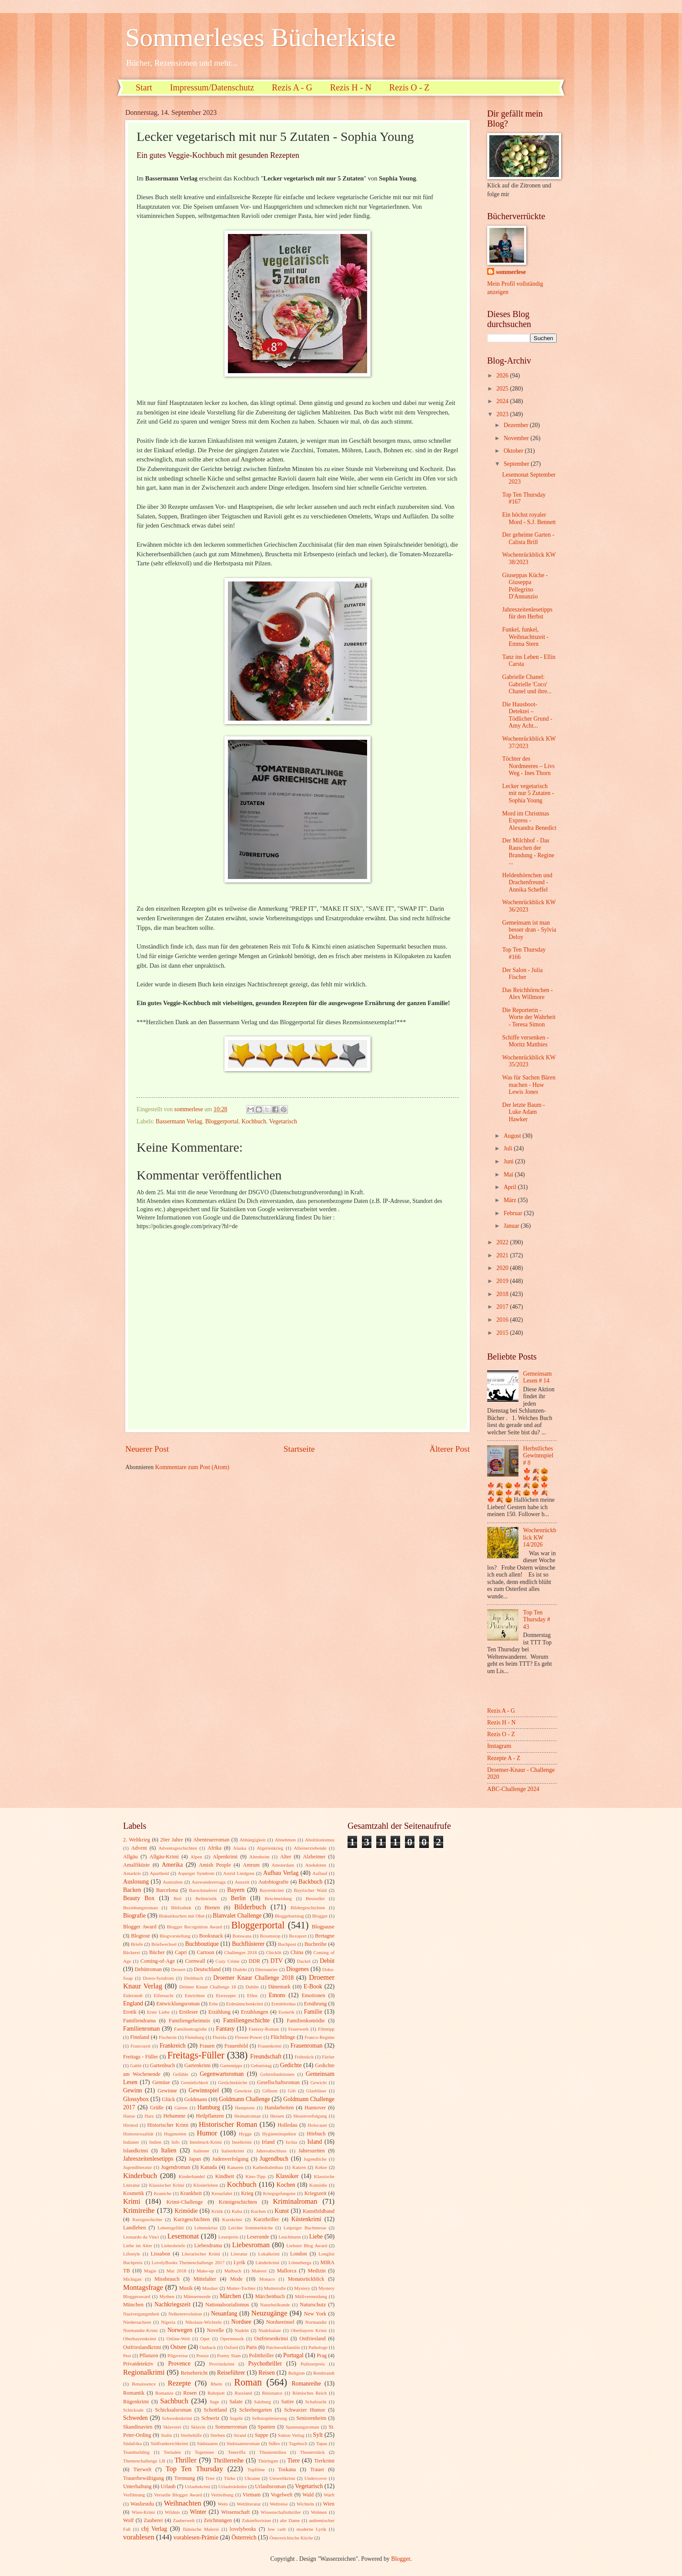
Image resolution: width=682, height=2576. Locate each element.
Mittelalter (205, 2279)
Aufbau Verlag (280, 1873)
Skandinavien (138, 2427)
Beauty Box (138, 1898)
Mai (509, 1174)
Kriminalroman (295, 2201)
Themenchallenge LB (144, 2460)
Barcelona (167, 1890)
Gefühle (180, 2074)
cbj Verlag (154, 2529)
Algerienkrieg (270, 1848)
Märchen (230, 2296)
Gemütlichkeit (194, 2082)
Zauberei (153, 2520)
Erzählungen (254, 2012)
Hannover (315, 2108)
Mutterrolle (275, 2288)
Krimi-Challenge (184, 2202)
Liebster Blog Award (306, 2245)
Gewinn (132, 2090)
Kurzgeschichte (147, 2219)
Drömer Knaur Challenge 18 (207, 1986)
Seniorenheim (311, 2418)
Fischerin (168, 2037)
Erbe (213, 2003)
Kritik (217, 2211)
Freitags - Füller (140, 2057)
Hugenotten (175, 2133)
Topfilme (256, 2469)
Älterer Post (449, 1448)
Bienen (212, 1907)
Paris (251, 2347)
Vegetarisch (283, 1121)
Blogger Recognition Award (194, 1926)
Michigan (132, 2279)
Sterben (218, 2435)
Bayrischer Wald (310, 1890)
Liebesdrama (208, 2245)
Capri (181, 1952)
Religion (296, 2373)
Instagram (499, 1746)
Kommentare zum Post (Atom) (192, 1467)
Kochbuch (253, 1121)
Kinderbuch (140, 2176)
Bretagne (324, 1936)
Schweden (135, 2418)
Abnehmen (285, 1839)
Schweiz (210, 2418)
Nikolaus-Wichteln (203, 2322)
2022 (503, 1242)
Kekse (321, 2167)
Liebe (316, 2236)
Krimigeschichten (238, 2202)
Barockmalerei (203, 1890)
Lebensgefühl (170, 2227)
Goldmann (195, 2099)
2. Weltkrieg (136, 1840)
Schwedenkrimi (177, 2418)
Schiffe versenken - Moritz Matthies (525, 1041)
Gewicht (319, 2082)
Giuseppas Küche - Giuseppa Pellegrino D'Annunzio (525, 586)
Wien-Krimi (143, 2512)
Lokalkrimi (269, 2253)
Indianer (131, 2142)
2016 (503, 1319)
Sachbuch (174, 2401)
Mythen (166, 2296)
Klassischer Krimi (166, 2185)
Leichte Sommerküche (250, 2227)
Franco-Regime (319, 2037)
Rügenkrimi (136, 2402)
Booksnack (211, 1936)
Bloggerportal (222, 1121)
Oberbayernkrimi (139, 2338)
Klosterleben (206, 2185)
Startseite (299, 1448)
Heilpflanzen (210, 2116)
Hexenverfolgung (310, 2115)
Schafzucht (316, 2401)
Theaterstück (312, 2452)
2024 (503, 401)
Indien (155, 2142)
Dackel (304, 1961)
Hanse (129, 2115)
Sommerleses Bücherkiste (260, 37)
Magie (150, 2270)
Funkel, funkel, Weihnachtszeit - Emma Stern (525, 636)
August (513, 1136)
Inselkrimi (241, 2142)
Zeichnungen (218, 2520)
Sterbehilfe (191, 2435)
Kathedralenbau (268, 2167)
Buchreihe (315, 1944)
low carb (277, 2529)
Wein (223, 2503)
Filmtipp (326, 2028)
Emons (277, 1995)
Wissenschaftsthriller (281, 2512)
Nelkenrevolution (185, 2313)
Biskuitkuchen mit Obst (181, 1915)
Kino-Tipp (255, 2176)
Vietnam (251, 2495)
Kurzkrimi (232, 2219)
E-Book (313, 1986)
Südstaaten (207, 2443)
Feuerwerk (298, 2028)
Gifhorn (269, 2090)
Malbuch (232, 2270)
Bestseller (315, 1898)
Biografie (134, 1915)
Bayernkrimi (272, 1890)
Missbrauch (167, 2279)
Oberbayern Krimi (309, 2330)
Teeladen (172, 2452)
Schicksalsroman (173, 2410)
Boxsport (297, 1935)
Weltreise (279, 2503)
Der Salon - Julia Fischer (522, 974)
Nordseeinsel (280, 2322)
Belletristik (206, 1898)
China (297, 1952)
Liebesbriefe (173, 2245)
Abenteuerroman (211, 1840)
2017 (503, 1306)
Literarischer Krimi (201, 2253)
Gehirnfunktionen (277, 2074)
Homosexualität (138, 2133)
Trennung (184, 2478)
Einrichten (195, 1995)
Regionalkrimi (144, 2372)
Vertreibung (222, 2494)
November (517, 438)
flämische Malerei (201, 2529)
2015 (503, 1333)
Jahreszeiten (311, 2151)
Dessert (178, 1969)
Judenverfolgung (230, 2159)
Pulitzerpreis (313, 2363)
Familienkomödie (306, 2021)
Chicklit (273, 1952)
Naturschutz (313, 2305)
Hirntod (130, 2125)
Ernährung (315, 2004)
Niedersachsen (137, 2322)
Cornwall (195, 1961)
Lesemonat (183, 2236)
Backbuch (310, 1881)
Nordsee (241, 2322)
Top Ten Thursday (194, 2469)
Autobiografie (273, 1882)
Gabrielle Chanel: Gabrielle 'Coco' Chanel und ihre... (526, 684)
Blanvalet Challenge (237, 1915)
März (511, 1200)
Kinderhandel (192, 2176)
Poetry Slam (229, 2355)
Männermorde (197, 2296)
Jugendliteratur (137, 2167)
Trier (210, 2478)
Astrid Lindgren (238, 1873)
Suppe (261, 2435)
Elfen (252, 1995)
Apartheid (159, 1873)
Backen (132, 1890)
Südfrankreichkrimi (169, 2443)
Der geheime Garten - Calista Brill (528, 538)
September (517, 464)
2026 (503, 375)
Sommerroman (231, 2427)
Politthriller (261, 2355)
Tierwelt (143, 2469)
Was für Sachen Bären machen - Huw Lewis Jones (528, 1084)
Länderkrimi (267, 2262)
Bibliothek (181, 1907)
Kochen (286, 2185)
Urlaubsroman (270, 2486)
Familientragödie (190, 2028)
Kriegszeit (315, 2193)
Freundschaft (265, 2056)
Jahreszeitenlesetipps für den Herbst (527, 613)
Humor (207, 2133)
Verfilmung (134, 2494)
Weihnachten (182, 2503)
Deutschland (207, 1969)
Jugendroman (175, 2167)
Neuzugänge (269, 2313)
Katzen (299, 2167)
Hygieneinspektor (279, 2133)
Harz (149, 2115)
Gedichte (291, 2065)
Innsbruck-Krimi (206, 2142)
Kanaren (235, 2167)
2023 (503, 414)
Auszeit (242, 1881)
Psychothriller (265, 2363)
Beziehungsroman (140, 1907)
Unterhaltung (137, 2486)
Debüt (327, 1961)
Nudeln (241, 2330)
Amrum (251, 1865)
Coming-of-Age (157, 1961)
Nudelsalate (269, 2330)
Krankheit (191, 2193)
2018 (503, 1294)
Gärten (180, 2107)
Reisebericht (194, 2373)
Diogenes (297, 1969)
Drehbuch (193, 1978)
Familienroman (141, 2028)
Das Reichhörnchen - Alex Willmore (527, 994)
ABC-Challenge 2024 (513, 1789)
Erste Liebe (158, 2012)
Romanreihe (306, 2383)
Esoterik (286, 2012)
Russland (243, 2393)
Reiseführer (231, 2372)
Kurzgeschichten (192, 2219)
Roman (248, 2382)
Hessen (277, 2115)
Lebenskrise (205, 2227)
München (133, 2305)
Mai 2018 (176, 2270)
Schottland (215, 2410)
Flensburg (194, 2037)
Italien (168, 2150)
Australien (173, 1881)
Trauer (317, 2469)
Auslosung (136, 1881)
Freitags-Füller (195, 2055)
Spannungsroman (302, 2426)
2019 (503, 1281)
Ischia (291, 2142)
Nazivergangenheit (141, 2313)
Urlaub (167, 2486)
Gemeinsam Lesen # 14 (537, 1377)
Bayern (235, 1890)
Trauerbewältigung (143, 2478)
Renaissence (144, 2383)
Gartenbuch (162, 2065)
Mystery (302, 2288)
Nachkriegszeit (172, 2304)
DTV (277, 1961)
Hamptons (244, 2107)
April (511, 1187)
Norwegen (179, 2330)
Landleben (134, 2228)
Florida (220, 2037)
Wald (308, 2495)
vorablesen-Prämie (196, 2537)
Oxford (231, 2347)
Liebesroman (251, 2245)
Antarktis (132, 1873)
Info (175, 2142)
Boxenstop (270, 1935)
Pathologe (318, 2347)
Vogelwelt (281, 2495)
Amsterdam (283, 1865)
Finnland (139, 2037)
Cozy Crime (227, 1961)
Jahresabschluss (271, 2150)
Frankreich (173, 2045)
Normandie (316, 2322)
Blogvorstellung (175, 1935)
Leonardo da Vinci (141, 2236)
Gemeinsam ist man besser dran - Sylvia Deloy (529, 929)
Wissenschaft (235, 2512)
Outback (208, 2347)
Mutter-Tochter (241, 2288)
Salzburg (262, 2401)
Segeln (236, 2418)
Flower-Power (248, 2037)
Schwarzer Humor (304, 2410)
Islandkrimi (135, 2151)
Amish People (215, 1865)
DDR (254, 1961)
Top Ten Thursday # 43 (536, 1619)
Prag (322, 2355)
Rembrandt (323, 2373)
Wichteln (305, 2503)
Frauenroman (307, 2045)
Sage (214, 2401)
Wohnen (319, 2512)
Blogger (320, 1915)
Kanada (209, 2167)
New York (315, 2314)
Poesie (202, 2355)
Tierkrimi (324, 2461)
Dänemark (279, 1987)
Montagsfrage (143, 2287)
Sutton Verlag (291, 2435)
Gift (292, 2090)
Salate (235, 2402)
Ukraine (252, 2478)
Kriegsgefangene (279, 2193)
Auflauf (319, 1873)
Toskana (287, 2469)
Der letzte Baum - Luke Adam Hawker (523, 1112)
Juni (509, 1161)
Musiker (210, 2288)
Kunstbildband (318, 2211)
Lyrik (239, 2262)
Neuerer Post (147, 1448)
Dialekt (240, 1969)
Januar (512, 1226)
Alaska (240, 1848)
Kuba (237, 2211)
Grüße (157, 2108)
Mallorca (287, 2271)
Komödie (318, 2185)
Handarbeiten (279, 2108)
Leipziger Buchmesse (305, 2227)
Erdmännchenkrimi (244, 2003)
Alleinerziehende (310, 1848)
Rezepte (179, 2383)
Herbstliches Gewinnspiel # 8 (538, 1455)
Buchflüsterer (248, 1944)
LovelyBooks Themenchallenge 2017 (188, 2262)
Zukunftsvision (256, 2520)
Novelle (215, 2330)
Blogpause (323, 1927)
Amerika (172, 1864)
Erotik (130, 2012)
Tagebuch (298, 2443)
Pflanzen (148, 2355)
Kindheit (224, 2176)
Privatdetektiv (138, 2364)
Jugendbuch (274, 2158)
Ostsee (178, 2347)
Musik (186, 2288)
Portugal (293, 2355)
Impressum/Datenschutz (212, 87)
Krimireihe (139, 2210)
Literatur (239, 2253)
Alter (285, 1857)
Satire (287, 2402)
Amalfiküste (136, 1865)
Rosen (190, 2393)
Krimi (131, 2201)
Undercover (315, 2478)
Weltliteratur (249, 2503)
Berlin (238, 1898)
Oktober (514, 451)
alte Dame (290, 2520)
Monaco (267, 2279)
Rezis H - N (350, 87)
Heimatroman (247, 2115)
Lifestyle (131, 2253)
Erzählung (219, 2012)
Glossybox (136, 2099)
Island (314, 2141)
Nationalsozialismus (227, 2305)
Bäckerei (131, 1952)
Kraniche (162, 2193)
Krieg (247, 2193)
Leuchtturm (289, 2236)
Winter (198, 2512)
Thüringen (268, 2460)
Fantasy (225, 2028)
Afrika (214, 1848)
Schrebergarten (255, 2410)
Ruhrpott (215, 2393)
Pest (127, 2355)
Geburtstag (261, 2065)
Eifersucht (164, 1995)
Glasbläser (316, 2090)
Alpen (196, 1856)
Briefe (137, 1944)
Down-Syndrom (158, 1978)
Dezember (517, 425)
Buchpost (287, 1944)
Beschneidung (278, 1898)
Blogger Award (140, 1927)
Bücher (157, 1952)
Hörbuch (316, 2134)
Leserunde (258, 2237)
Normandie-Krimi (140, 2330)
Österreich (243, 2537)
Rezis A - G (292, 87)
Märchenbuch (270, 2296)
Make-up (205, 2270)
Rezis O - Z (409, 87)
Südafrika (132, 2443)
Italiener (202, 2150)
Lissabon (160, 2254)
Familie (313, 2011)
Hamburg (208, 2107)
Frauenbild (236, 2046)
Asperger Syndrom (196, 1873)
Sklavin (198, 2426)
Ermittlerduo (283, 2003)
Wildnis (172, 2512)
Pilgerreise (177, 2355)
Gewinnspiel (204, 2090)
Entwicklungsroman (178, 2004)
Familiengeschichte (246, 2020)
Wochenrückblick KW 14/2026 (539, 1537)
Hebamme (174, 2116)
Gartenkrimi (197, 2065)
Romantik (133, 2393)
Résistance (272, 2393)
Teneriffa (236, 2452)
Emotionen (313, 1995)
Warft (329, 2494)
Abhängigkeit (253, 1839)
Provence (179, 2363)
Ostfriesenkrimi (271, 2338)
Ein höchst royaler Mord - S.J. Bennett (528, 518)
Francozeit (140, 2045)
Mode (236, 2279)
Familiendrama (139, 2021)
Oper (205, 2338)
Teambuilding (136, 2452)
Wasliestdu (142, 2504)
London (298, 2254)
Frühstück (304, 2056)
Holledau (287, 2125)
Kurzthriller (266, 2219)
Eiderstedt (133, 1995)
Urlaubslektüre (232, 2486)
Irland (268, 2142)
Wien (328, 2504)
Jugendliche (315, 2159)
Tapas (322, 2443)
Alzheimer (314, 1857)
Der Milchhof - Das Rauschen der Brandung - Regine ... (528, 851)
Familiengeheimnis (189, 2021)
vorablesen (138, 2537)
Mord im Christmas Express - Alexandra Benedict (529, 820)
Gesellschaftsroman (278, 2082)
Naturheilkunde (275, 2304)
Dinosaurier (266, 1969)
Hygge (245, 2133)
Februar (514, 1213)
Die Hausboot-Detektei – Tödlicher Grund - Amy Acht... (527, 715)
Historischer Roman (228, 2124)
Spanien (266, 2427)
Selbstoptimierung (269, 2418)
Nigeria (168, 2322)
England (133, 2003)
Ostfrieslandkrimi (142, 2347)
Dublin (252, 1986)
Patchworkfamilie (283, 2347)
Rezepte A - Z (503, 1758)
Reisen (266, 2372)
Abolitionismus (319, 1839)
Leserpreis (228, 2236)
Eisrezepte (226, 1995)
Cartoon (205, 1952)
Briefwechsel (164, 1944)
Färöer (328, 2056)
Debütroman (148, 1969)
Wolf (128, 2520)
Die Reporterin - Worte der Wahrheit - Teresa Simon (528, 1017)
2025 (503, 388)
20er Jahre (171, 1840)
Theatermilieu (272, 2452)
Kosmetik (133, 2193)
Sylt (318, 2435)
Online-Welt (178, 2338)
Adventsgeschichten (177, 1848)
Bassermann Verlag (179, 1121)
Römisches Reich (309, 2393)
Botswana (242, 1935)
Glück (168, 2099)
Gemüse (161, 2082)
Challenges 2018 (240, 1952)
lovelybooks (243, 2529)
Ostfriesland (312, 2338)
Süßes (274, 2443)
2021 (503, 1255)
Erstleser (188, 2012)
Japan (195, 2159)
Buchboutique (201, 1944)
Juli (509, 1148)
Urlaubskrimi (198, 2486)
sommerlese (511, 272)
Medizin (316, 2271)
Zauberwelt (183, 2520)
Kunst (281, 2211)
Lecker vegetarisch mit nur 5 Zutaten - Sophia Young (528, 793)
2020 (503, 1268)
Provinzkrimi (221, 2363)
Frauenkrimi (270, 2045)
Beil (177, 1898)
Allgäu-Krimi (164, 1857)
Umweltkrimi (282, 2478)
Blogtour (140, 1936)
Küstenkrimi (306, 2219)
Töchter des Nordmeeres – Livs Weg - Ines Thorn (528, 765)
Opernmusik (232, 2338)
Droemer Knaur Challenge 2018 (253, 1978)
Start (144, 87)
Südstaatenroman (243, 2443)
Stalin (166, 2435)
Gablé (135, 2065)
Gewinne (167, 2091)
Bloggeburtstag (289, 1915)
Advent (139, 1848)
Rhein (216, 2383)
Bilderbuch (250, 1907)
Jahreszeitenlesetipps (148, 2158)
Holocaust (317, 2125)
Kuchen (258, 2211)
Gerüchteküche (232, 2082)
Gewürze (243, 2090)
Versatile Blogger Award (178, 2494)
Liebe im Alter (137, 2245)
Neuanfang (224, 2313)
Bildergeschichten (308, 1907)
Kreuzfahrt (221, 2193)
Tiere (293, 2460)
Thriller (185, 2460)
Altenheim (259, 1856)
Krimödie (186, 2211)
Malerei (259, 2270)
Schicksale (133, 2409)
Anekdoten (315, 1865)
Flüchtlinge (283, 2037)
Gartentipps (231, 2065)
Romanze (164, 2393)
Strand (240, 2435)
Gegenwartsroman (222, 2074)
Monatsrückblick (306, 2279)
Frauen (207, 2046)
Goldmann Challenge (244, 2099)
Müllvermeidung (311, 2296)
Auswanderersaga (209, 1881)
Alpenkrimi (225, 1857)
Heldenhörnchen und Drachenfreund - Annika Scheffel (527, 882)
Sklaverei (172, 2426)
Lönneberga (299, 2262)
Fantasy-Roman (264, 2028)
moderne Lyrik (311, 2529)
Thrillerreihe (229, 2460)
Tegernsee (204, 2452)
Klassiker (287, 2176)
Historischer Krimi (168, 2125)
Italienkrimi (232, 2150)
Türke (229, 2478)
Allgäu (130, 1857)
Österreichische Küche (291, 2537)
